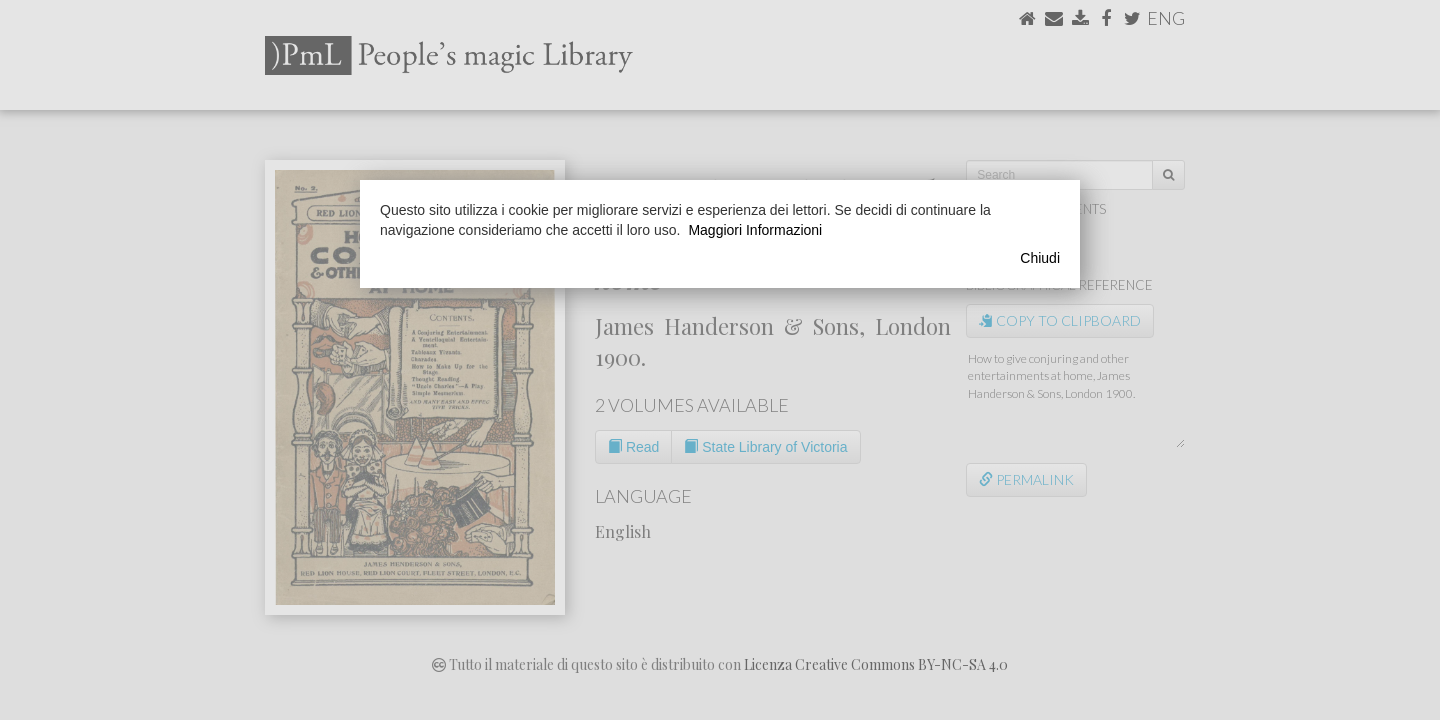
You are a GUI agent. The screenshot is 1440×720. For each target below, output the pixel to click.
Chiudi (1040, 258)
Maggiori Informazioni (755, 230)
